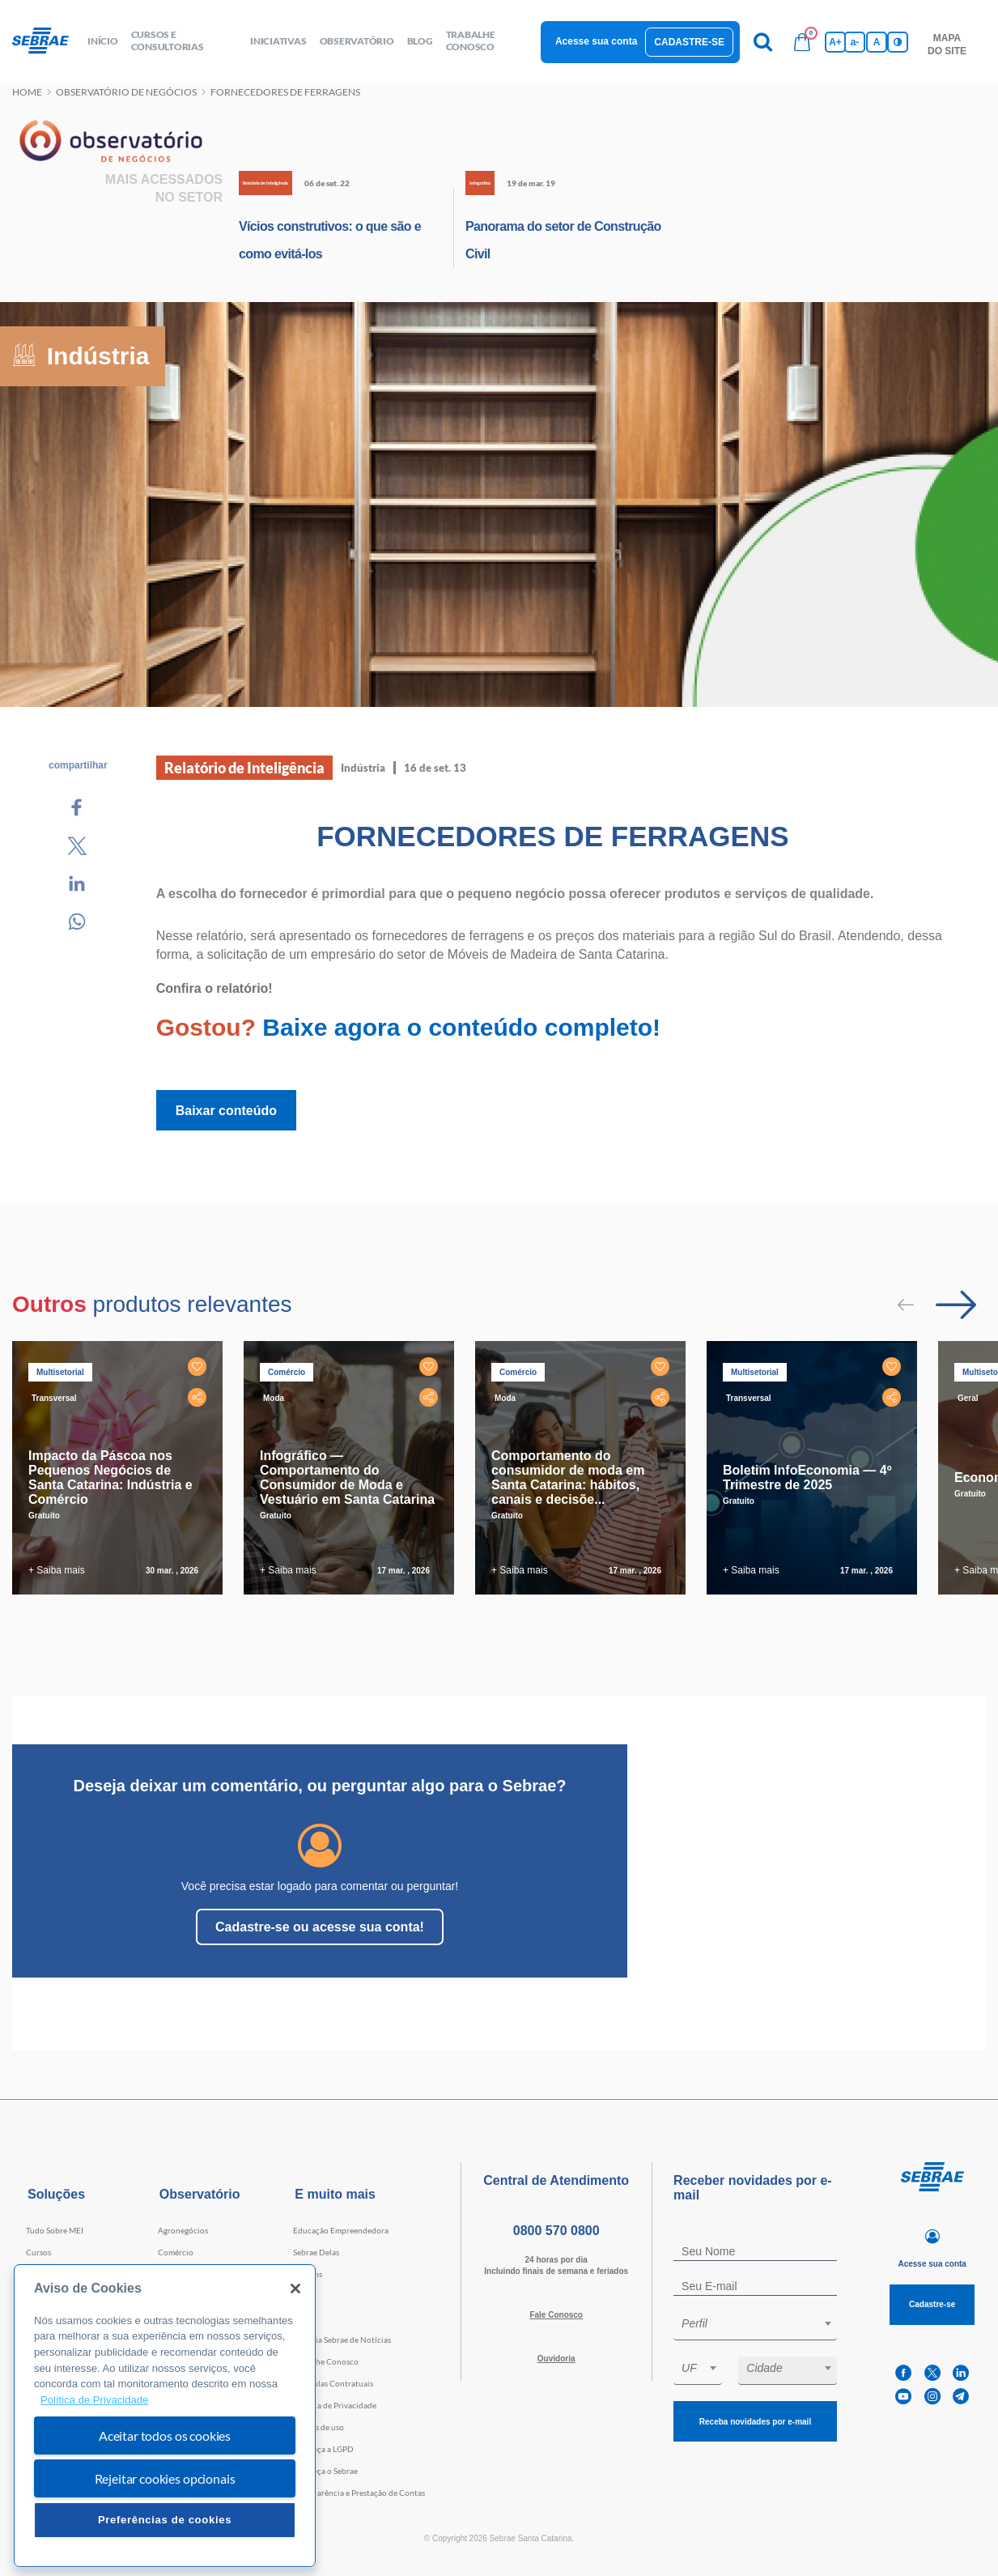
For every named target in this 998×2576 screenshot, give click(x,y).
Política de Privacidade (334, 2405)
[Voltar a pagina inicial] (46, 41)
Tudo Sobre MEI (54, 2230)
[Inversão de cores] (897, 42)
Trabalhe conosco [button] (470, 40)
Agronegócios (183, 2230)
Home (27, 92)
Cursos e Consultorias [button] (167, 40)
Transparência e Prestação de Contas (359, 2492)
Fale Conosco (556, 2314)
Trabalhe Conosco (326, 2361)
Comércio (175, 2252)
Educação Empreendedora (341, 2230)
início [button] (102, 41)
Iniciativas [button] (278, 41)
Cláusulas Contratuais (333, 2383)
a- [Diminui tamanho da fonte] (855, 42)
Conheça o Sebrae (325, 2471)
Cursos (38, 2252)
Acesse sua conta (596, 41)
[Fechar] (295, 2288)
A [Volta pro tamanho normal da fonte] (877, 42)
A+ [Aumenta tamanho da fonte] (835, 42)
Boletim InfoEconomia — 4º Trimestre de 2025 (807, 1477)
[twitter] (932, 2373)
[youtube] (903, 2396)
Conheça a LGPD (323, 2449)
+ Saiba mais (56, 1570)
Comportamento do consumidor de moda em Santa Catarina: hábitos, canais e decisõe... (567, 1477)
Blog (301, 2318)
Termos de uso (318, 2427)
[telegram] (961, 2396)
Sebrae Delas (316, 2252)
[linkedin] (961, 2373)
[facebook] (903, 2373)
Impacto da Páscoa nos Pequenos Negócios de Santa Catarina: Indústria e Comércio (110, 1477)
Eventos (307, 2274)
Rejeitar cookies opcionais (165, 2478)
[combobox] (755, 2326)
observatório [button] (357, 41)
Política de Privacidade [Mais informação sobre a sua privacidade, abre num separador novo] (94, 2400)
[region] (164, 2416)
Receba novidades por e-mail (755, 2421)
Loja (300, 2296)
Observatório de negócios (126, 92)
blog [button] (420, 41)
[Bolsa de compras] (802, 42)
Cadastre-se (689, 42)
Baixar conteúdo (226, 1111)
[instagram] (932, 2396)
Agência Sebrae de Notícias (342, 2339)
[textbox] (763, 2323)
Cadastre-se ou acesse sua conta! (319, 1927)
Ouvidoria (556, 2358)
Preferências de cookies (164, 2520)
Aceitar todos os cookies (165, 2435)
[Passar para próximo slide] (956, 1304)
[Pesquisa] (763, 42)
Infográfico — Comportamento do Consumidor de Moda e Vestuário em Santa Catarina (347, 1477)
